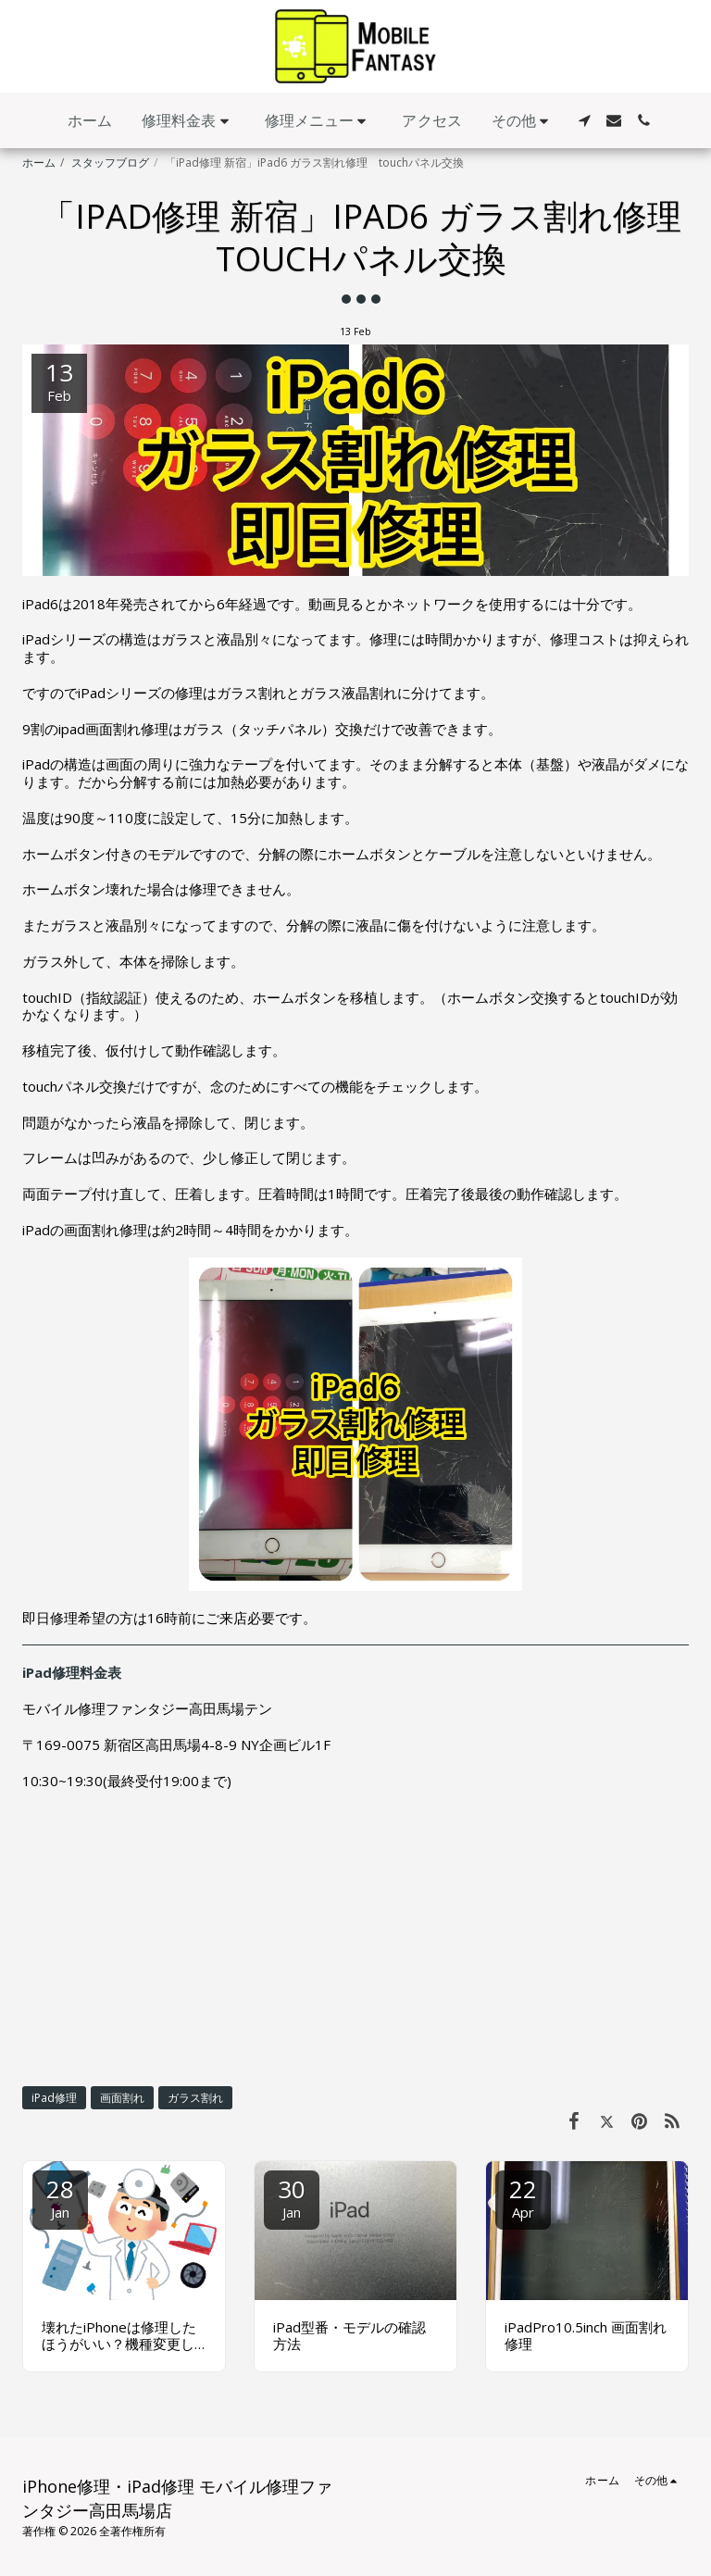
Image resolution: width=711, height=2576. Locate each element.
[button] (188, 121)
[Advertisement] (355, 1937)
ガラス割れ (195, 2098)
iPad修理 (54, 2098)
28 (60, 2196)
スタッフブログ (110, 162)
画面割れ (122, 2098)
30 (291, 2196)
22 (523, 2196)
